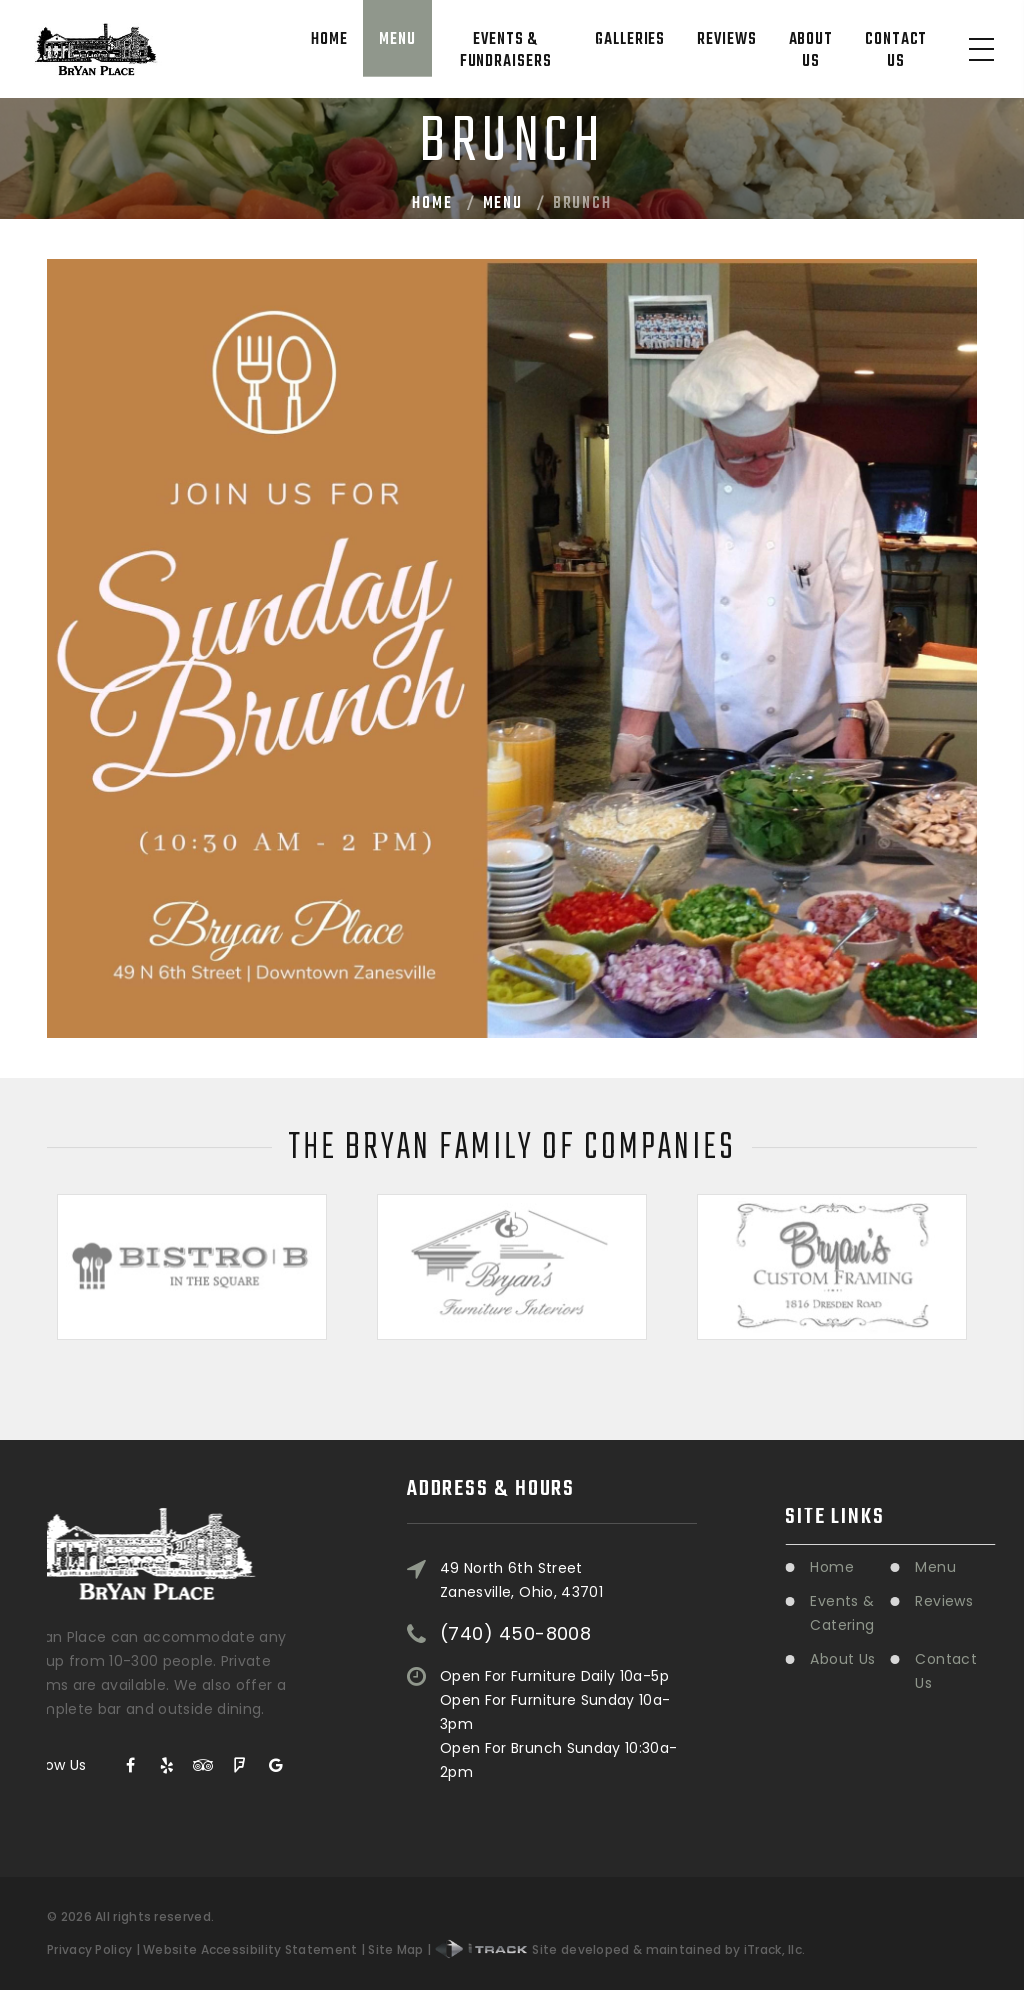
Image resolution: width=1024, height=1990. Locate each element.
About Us (811, 51)
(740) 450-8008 (515, 1573)
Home (329, 40)
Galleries (630, 40)
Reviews (726, 40)
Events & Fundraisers (506, 51)
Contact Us (896, 51)
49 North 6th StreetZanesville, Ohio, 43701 (521, 1519)
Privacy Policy (89, 1949)
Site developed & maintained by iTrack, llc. (620, 1949)
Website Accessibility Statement (250, 1949)
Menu (397, 40)
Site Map (395, 1949)
